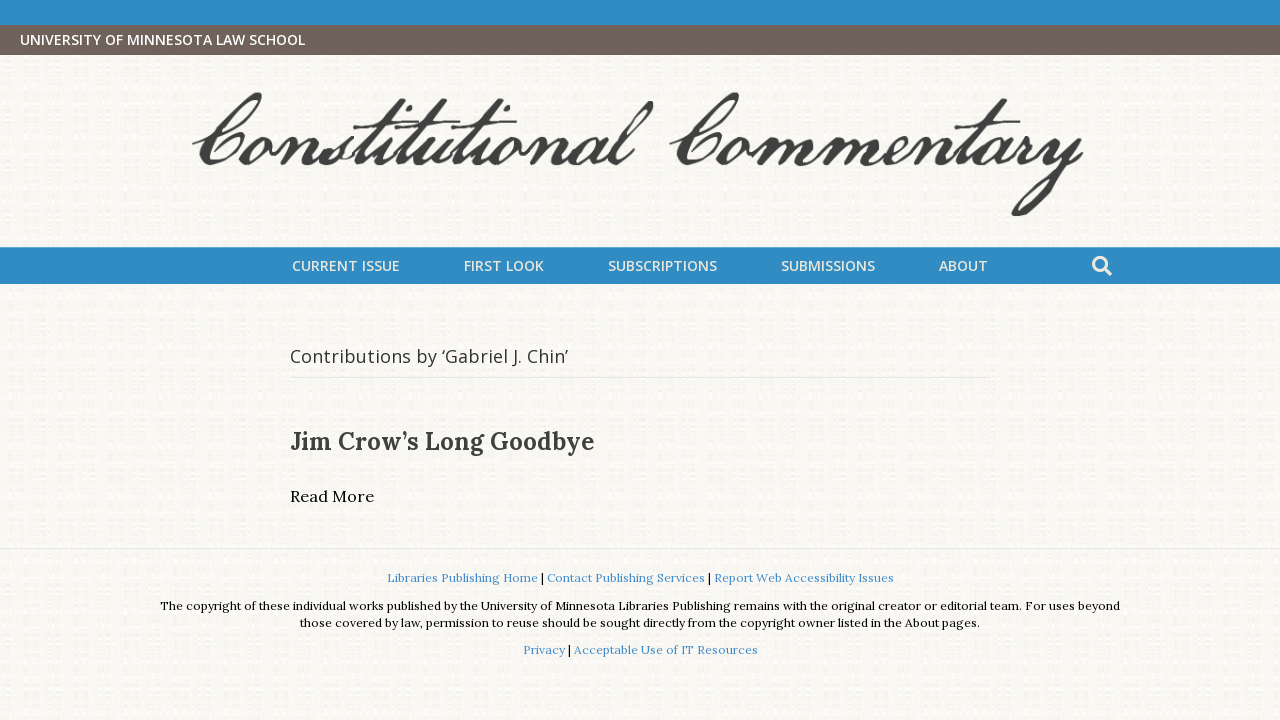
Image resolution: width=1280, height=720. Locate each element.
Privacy (544, 649)
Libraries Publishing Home (462, 577)
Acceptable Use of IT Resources (666, 649)
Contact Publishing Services (626, 577)
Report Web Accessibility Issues (804, 577)
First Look (504, 265)
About (963, 265)
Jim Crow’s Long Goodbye (442, 441)
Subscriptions (662, 265)
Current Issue (346, 265)
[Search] (1102, 266)
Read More (332, 496)
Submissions (828, 265)
